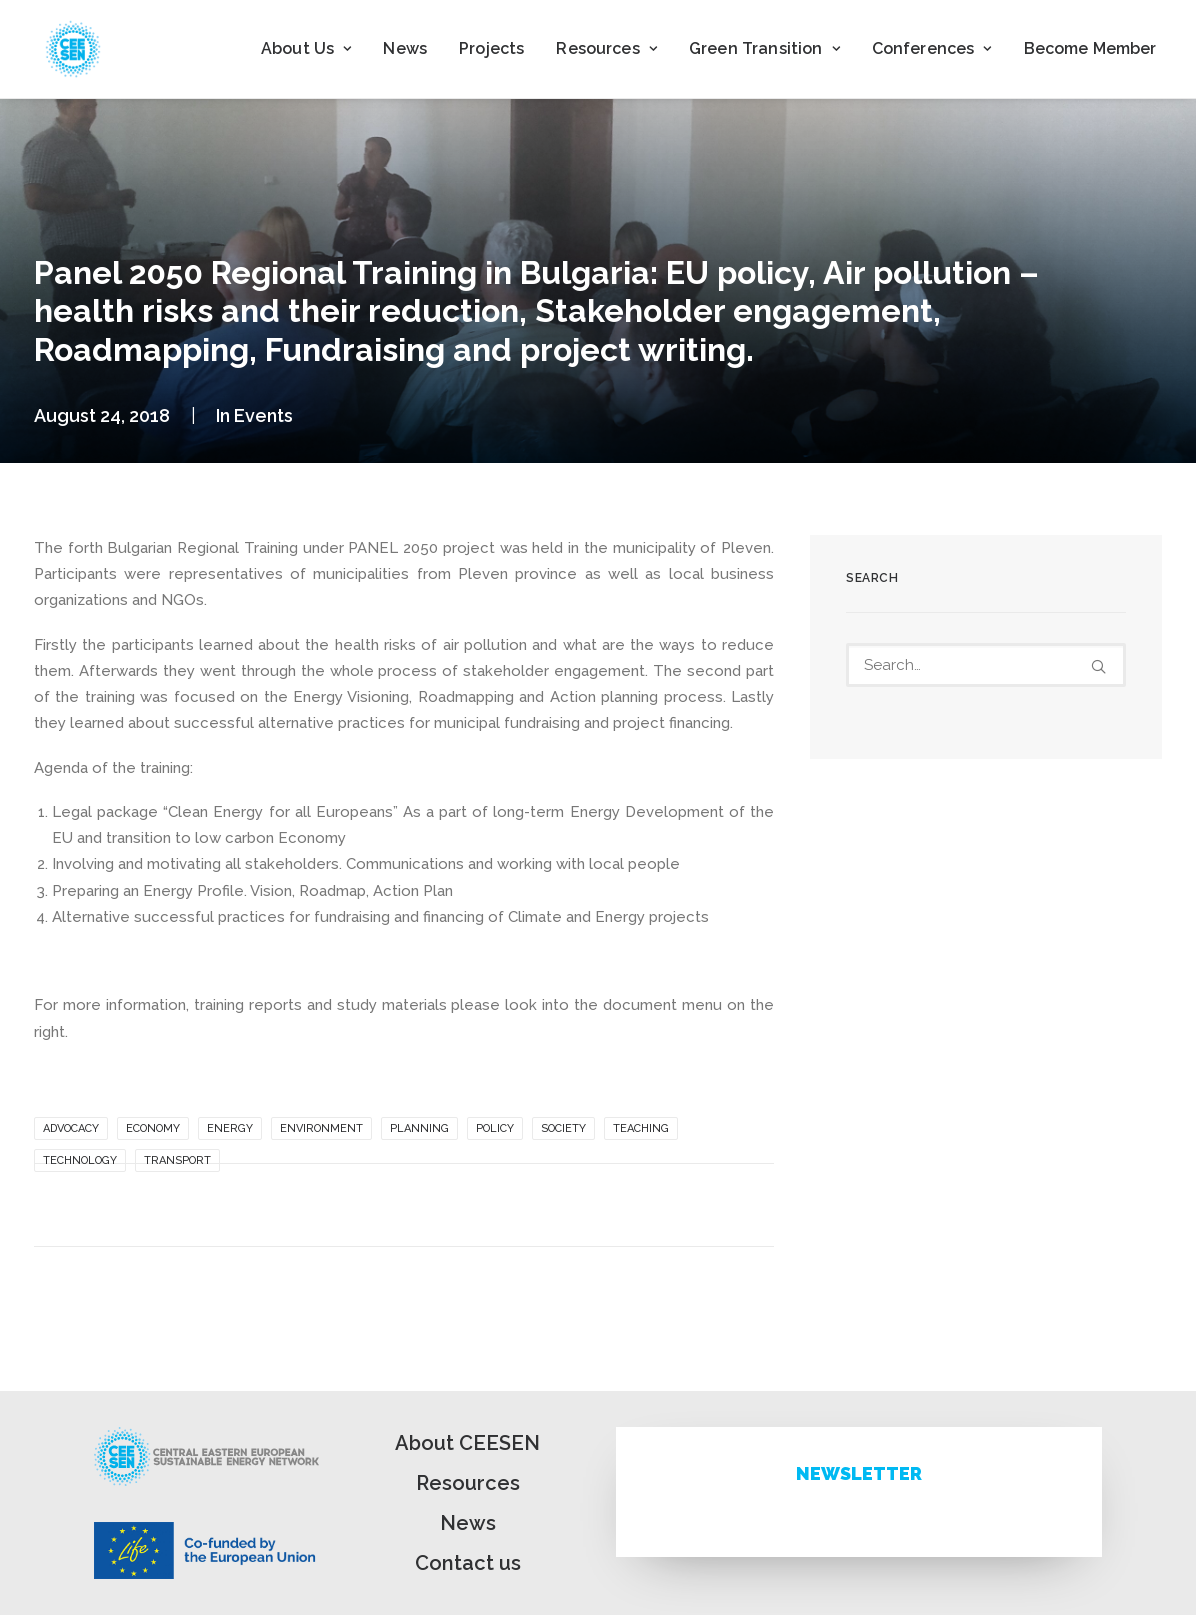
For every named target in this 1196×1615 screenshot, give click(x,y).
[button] (1098, 666)
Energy (230, 1128)
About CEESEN (467, 1443)
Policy (495, 1128)
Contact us (468, 1563)
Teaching (641, 1128)
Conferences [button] (932, 48)
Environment (321, 1128)
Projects (491, 48)
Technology (80, 1160)
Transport (177, 1160)
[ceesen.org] (73, 49)
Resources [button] (606, 48)
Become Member (1090, 48)
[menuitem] (306, 49)
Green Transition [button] (764, 48)
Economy (153, 1128)
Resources (468, 1483)
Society (563, 1128)
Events (263, 415)
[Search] (986, 665)
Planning (419, 1128)
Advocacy (71, 1128)
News (405, 48)
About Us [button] (306, 48)
